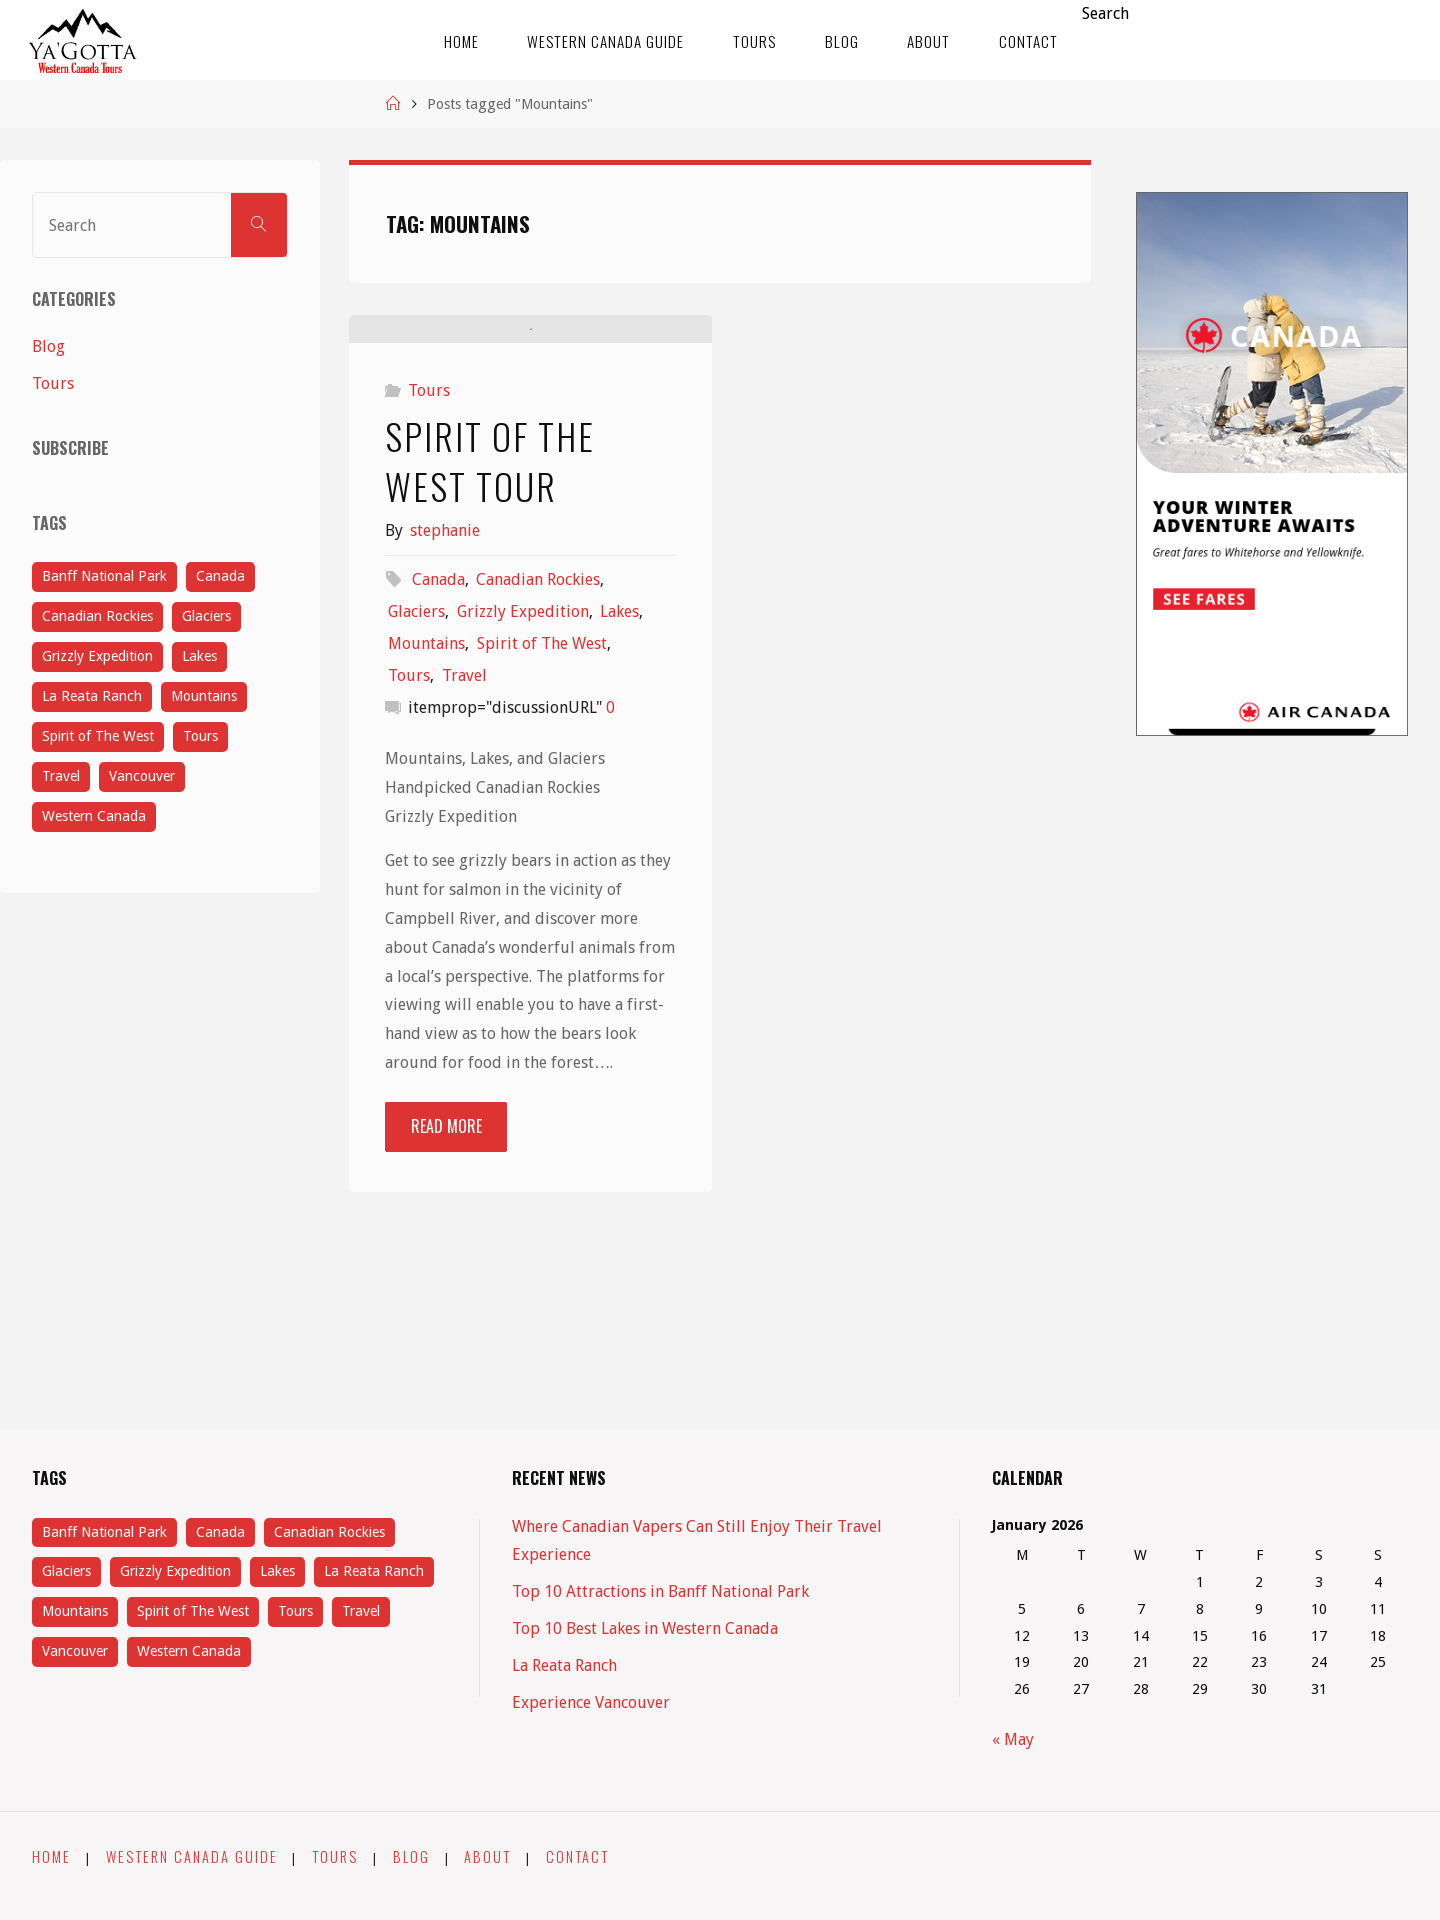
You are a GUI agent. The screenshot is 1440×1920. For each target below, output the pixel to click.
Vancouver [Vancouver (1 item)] (142, 776)
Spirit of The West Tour (490, 673)
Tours (429, 604)
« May (1013, 1739)
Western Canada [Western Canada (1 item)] (94, 816)
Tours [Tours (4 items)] (200, 736)
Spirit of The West (542, 857)
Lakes (619, 825)
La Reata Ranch (564, 1665)
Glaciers (416, 825)
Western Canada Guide (192, 1856)
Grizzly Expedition (523, 825)
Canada (438, 793)
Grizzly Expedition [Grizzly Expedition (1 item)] (97, 656)
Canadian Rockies (538, 793)
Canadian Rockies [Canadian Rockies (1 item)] (97, 616)
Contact (577, 1856)
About (487, 1856)
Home (51, 1856)
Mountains (426, 857)
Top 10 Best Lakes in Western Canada (645, 1628)
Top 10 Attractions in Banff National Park (660, 1591)
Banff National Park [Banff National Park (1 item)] (104, 576)
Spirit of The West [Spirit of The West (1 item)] (98, 736)
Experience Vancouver (591, 1702)
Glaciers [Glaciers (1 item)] (206, 616)
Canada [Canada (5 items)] (220, 576)
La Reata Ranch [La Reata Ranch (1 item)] (92, 696)
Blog (48, 346)
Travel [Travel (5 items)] (61, 776)
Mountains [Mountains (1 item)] (204, 696)
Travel (464, 889)
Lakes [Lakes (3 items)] (199, 656)
